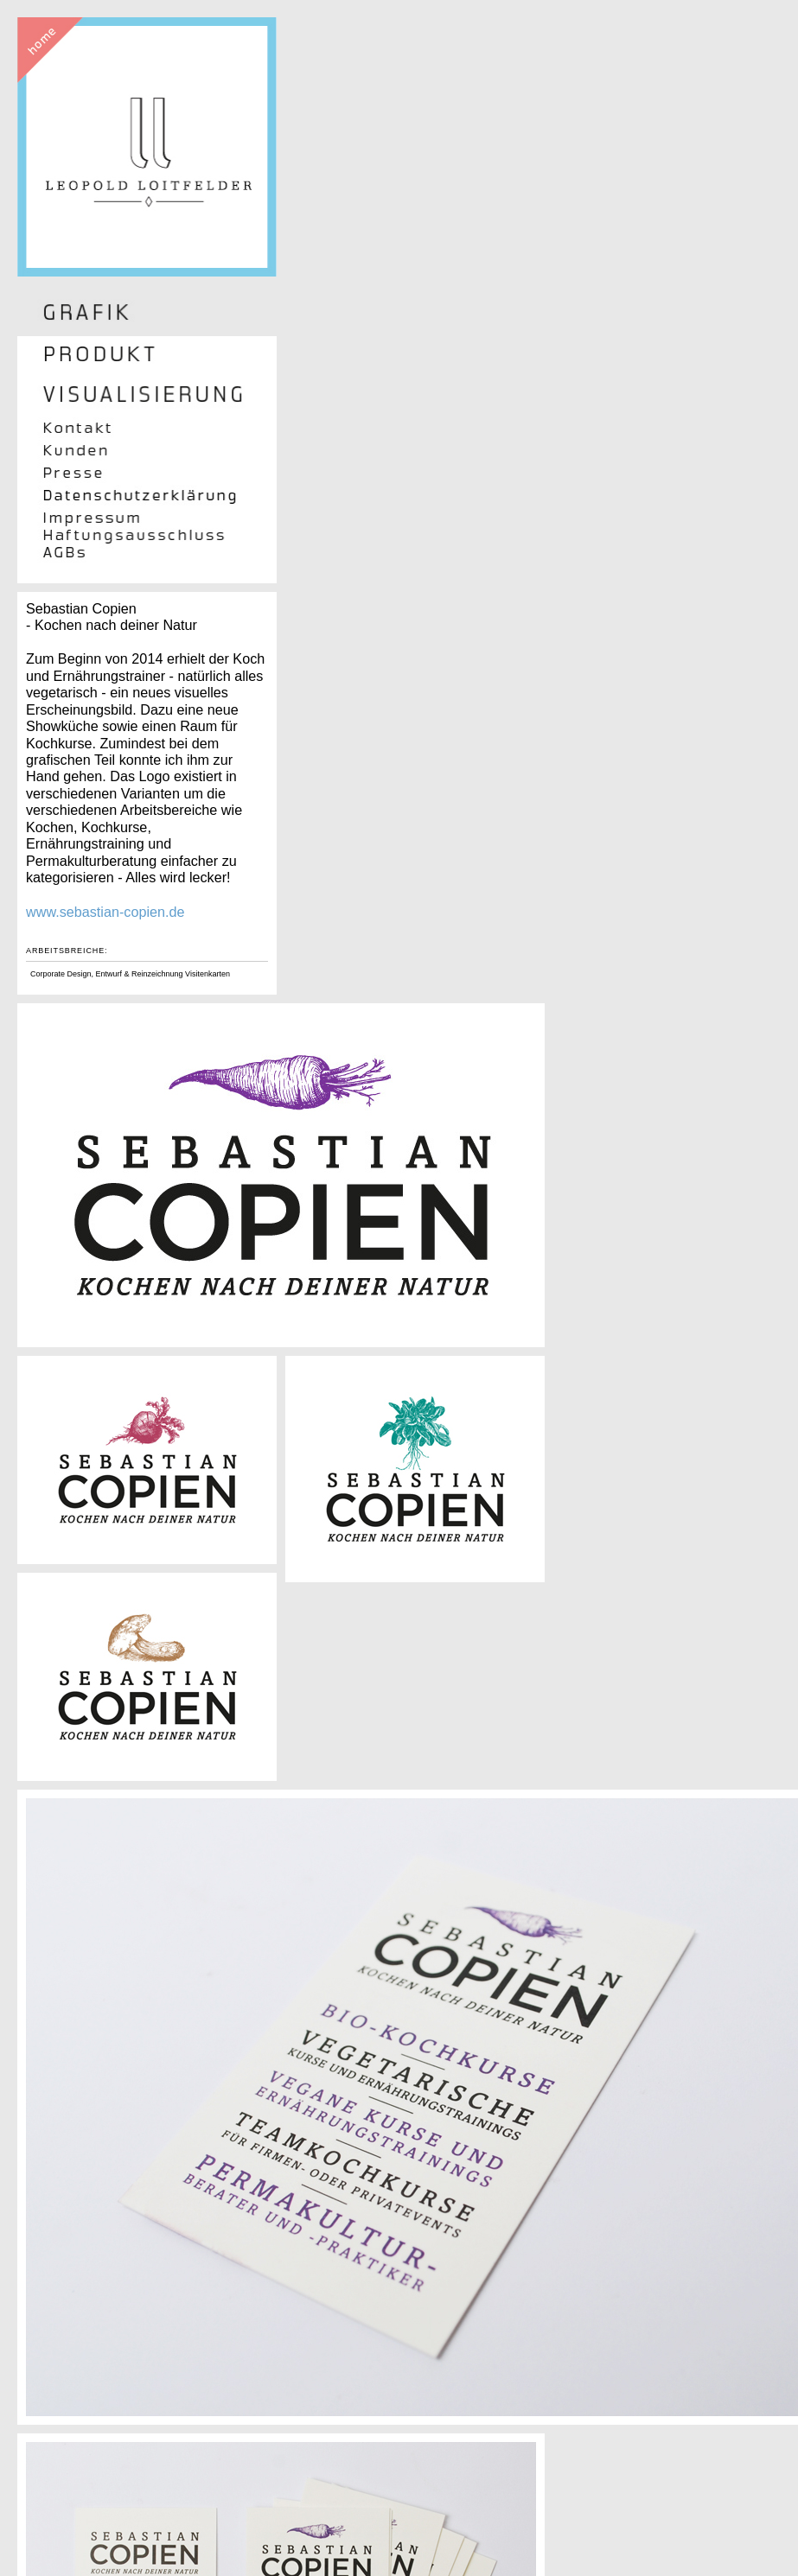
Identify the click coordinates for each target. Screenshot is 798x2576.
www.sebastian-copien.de (105, 911)
